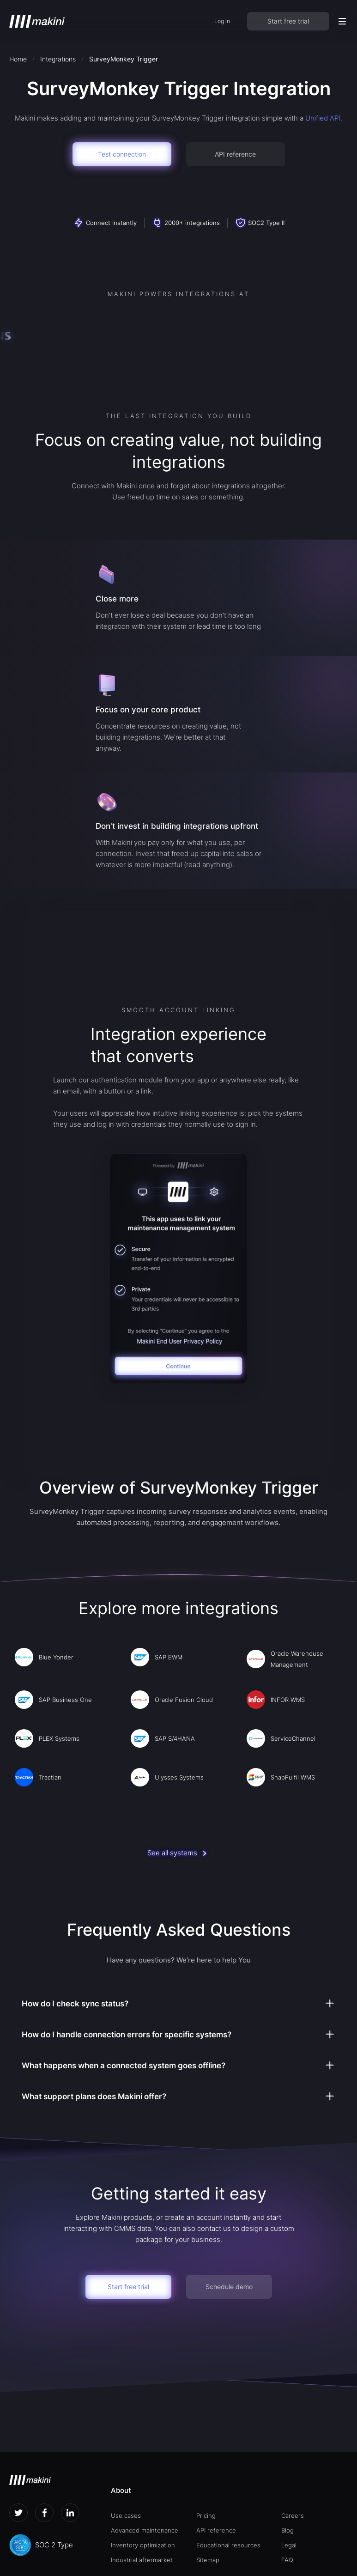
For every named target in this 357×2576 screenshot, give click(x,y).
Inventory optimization (143, 2545)
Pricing (206, 2515)
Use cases (126, 2515)
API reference (235, 154)
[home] (37, 21)
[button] (342, 21)
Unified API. (323, 118)
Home (18, 59)
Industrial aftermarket (142, 2560)
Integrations (58, 59)
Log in (222, 21)
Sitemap (207, 2560)
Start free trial (288, 21)
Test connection (122, 154)
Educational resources (228, 2545)
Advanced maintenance (144, 2530)
